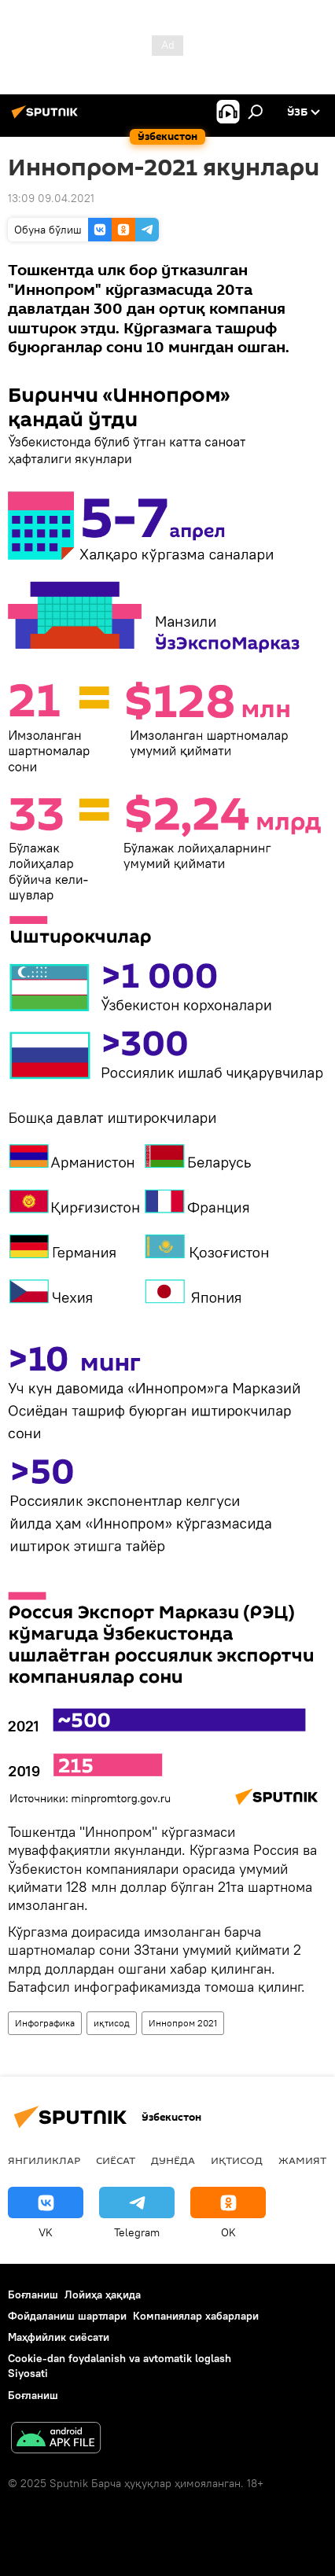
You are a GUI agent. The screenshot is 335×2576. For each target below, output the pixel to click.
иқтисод (112, 2023)
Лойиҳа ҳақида (102, 2294)
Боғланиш (33, 2294)
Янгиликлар (44, 2160)
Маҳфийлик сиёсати (58, 2337)
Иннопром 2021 (183, 2023)
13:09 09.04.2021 (51, 198)
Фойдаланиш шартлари (67, 2316)
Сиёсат (115, 2160)
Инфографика (45, 2023)
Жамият (302, 2160)
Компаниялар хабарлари (196, 2316)
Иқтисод (237, 2160)
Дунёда (173, 2160)
